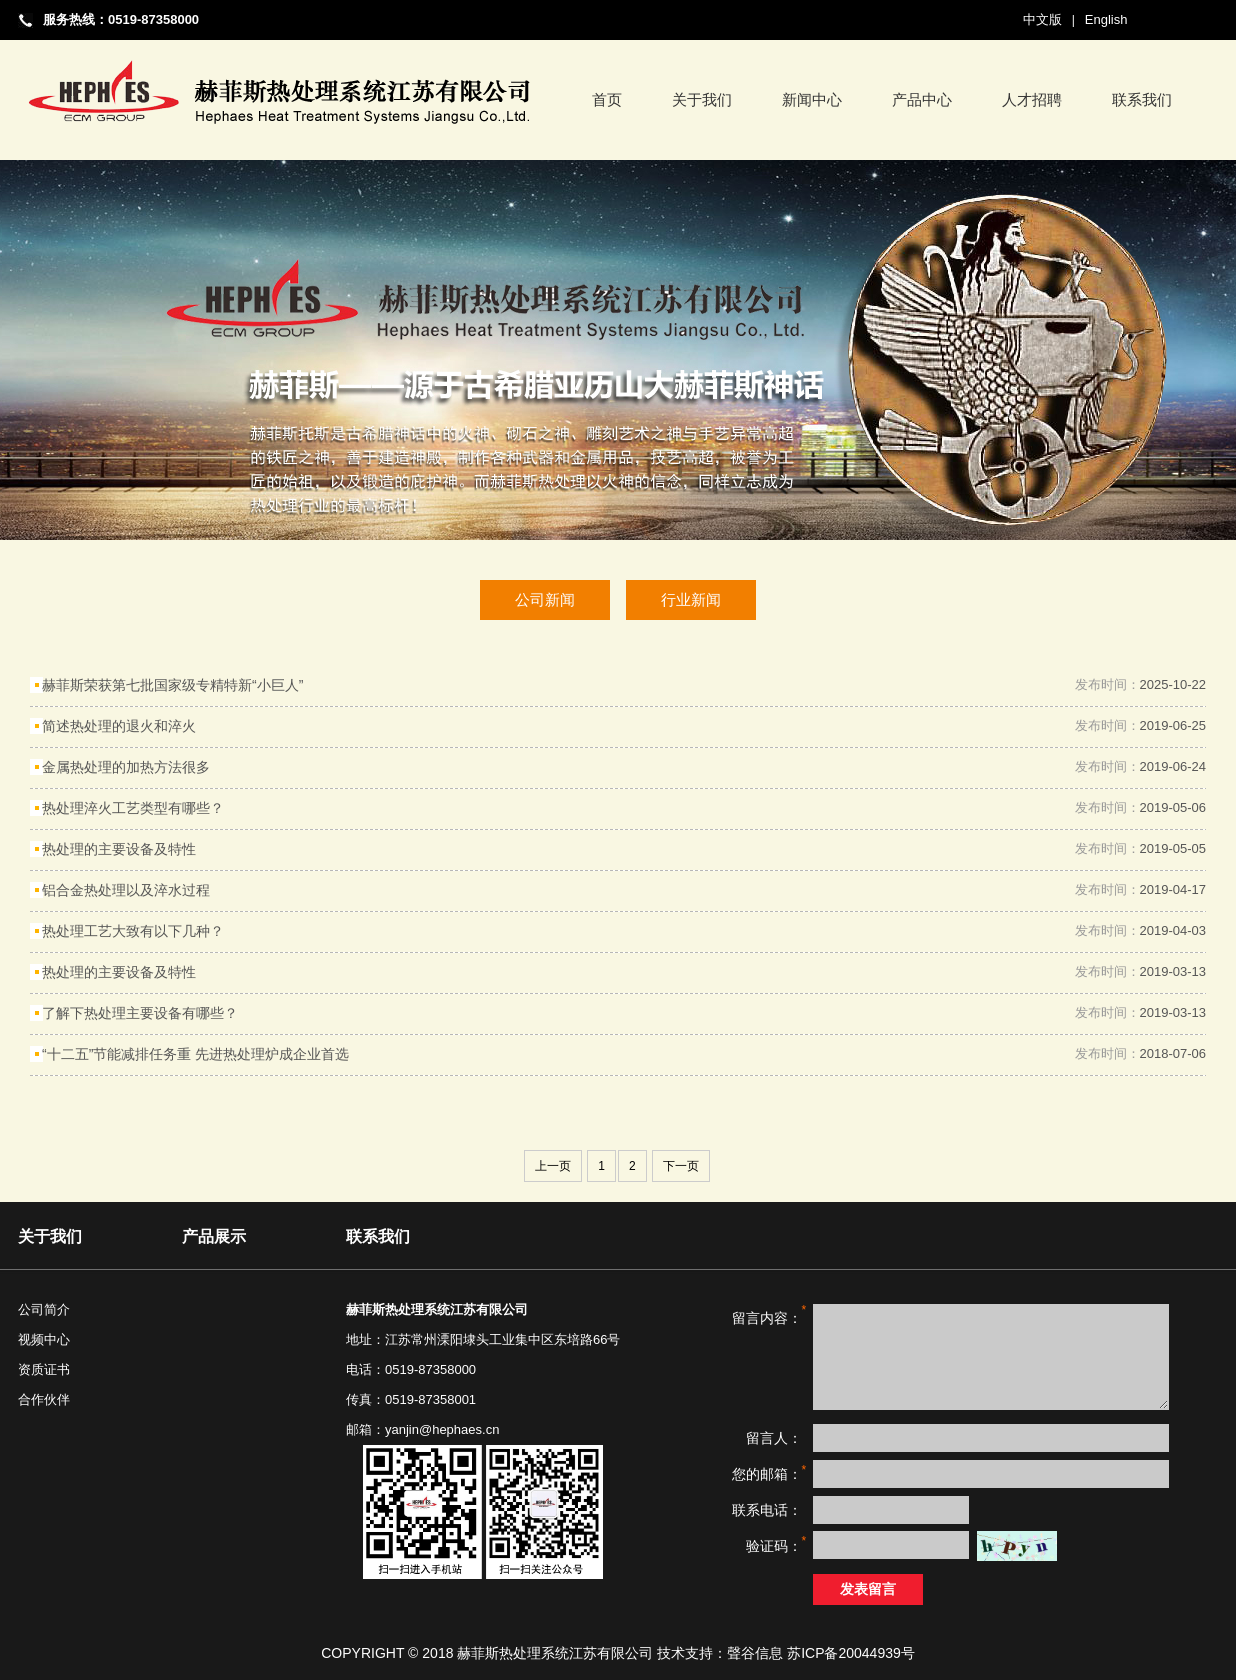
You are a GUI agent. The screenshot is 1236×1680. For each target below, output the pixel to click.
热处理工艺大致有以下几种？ (133, 931)
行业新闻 (691, 599)
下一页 (681, 1166)
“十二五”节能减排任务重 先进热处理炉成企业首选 (195, 1054)
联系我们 (1142, 100)
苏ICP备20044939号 (851, 1653)
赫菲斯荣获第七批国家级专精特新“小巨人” (172, 685)
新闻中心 (812, 100)
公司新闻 (545, 599)
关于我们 (702, 100)
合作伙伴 (44, 1399)
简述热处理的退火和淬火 (119, 726)
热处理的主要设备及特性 (119, 849)
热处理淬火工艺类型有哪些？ (133, 808)
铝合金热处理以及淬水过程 (126, 890)
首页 (607, 100)
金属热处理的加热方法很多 (126, 767)
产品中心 (922, 100)
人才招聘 (1032, 100)
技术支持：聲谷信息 (720, 1653)
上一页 (553, 1166)
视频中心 (44, 1339)
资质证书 (44, 1369)
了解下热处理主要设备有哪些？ (140, 1013)
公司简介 (44, 1309)
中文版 (1042, 19)
